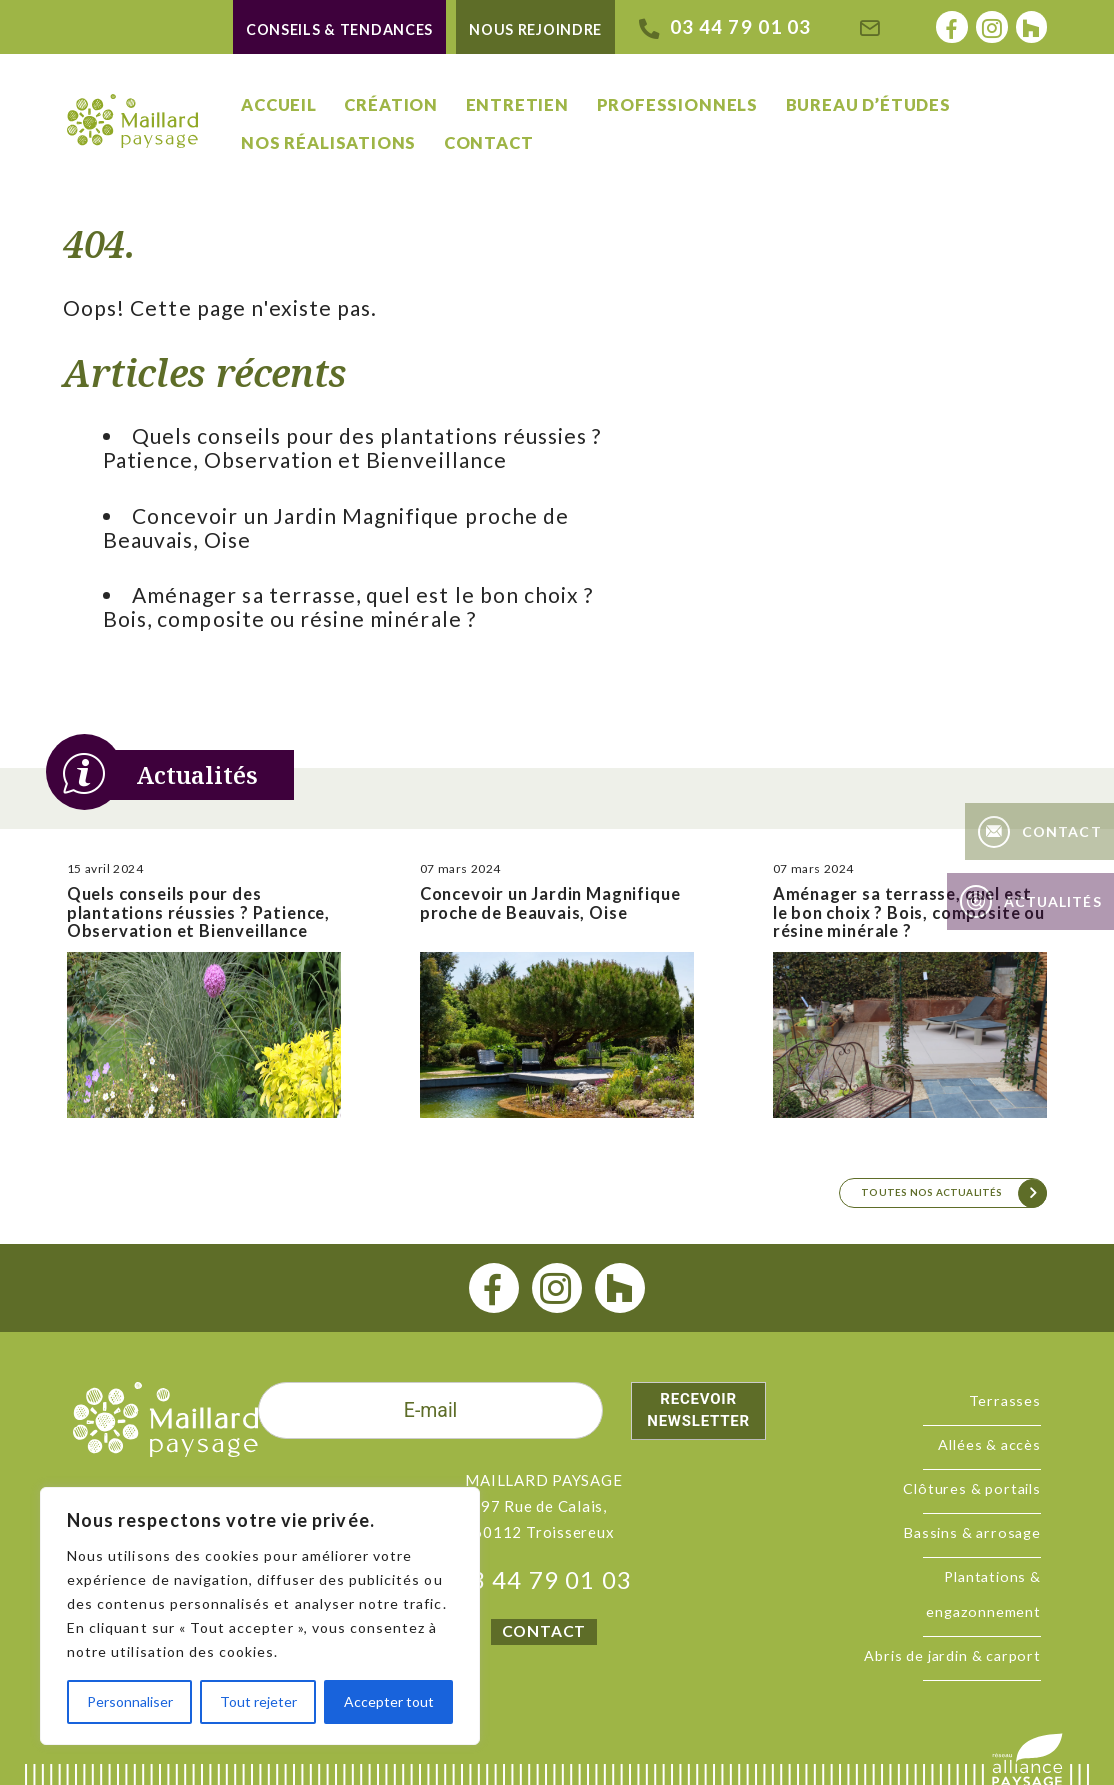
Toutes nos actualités (931, 1192)
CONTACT (544, 1631)
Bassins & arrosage (972, 1532)
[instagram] (557, 1288)
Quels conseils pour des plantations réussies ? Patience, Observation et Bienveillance (352, 447)
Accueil (279, 105)
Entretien (517, 105)
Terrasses (1005, 1400)
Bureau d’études (868, 105)
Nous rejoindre (535, 30)
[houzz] (620, 1288)
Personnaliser (130, 1701)
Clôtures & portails (972, 1488)
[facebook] (494, 1288)
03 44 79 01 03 (544, 1579)
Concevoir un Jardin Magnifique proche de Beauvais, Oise (336, 527)
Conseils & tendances (339, 30)
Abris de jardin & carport (952, 1655)
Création (391, 105)
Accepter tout (389, 1701)
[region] (260, 1616)
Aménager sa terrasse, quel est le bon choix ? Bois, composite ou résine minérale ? (348, 606)
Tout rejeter (258, 1701)
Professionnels (677, 105)
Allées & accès (989, 1444)
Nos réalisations (328, 143)
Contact (489, 143)
